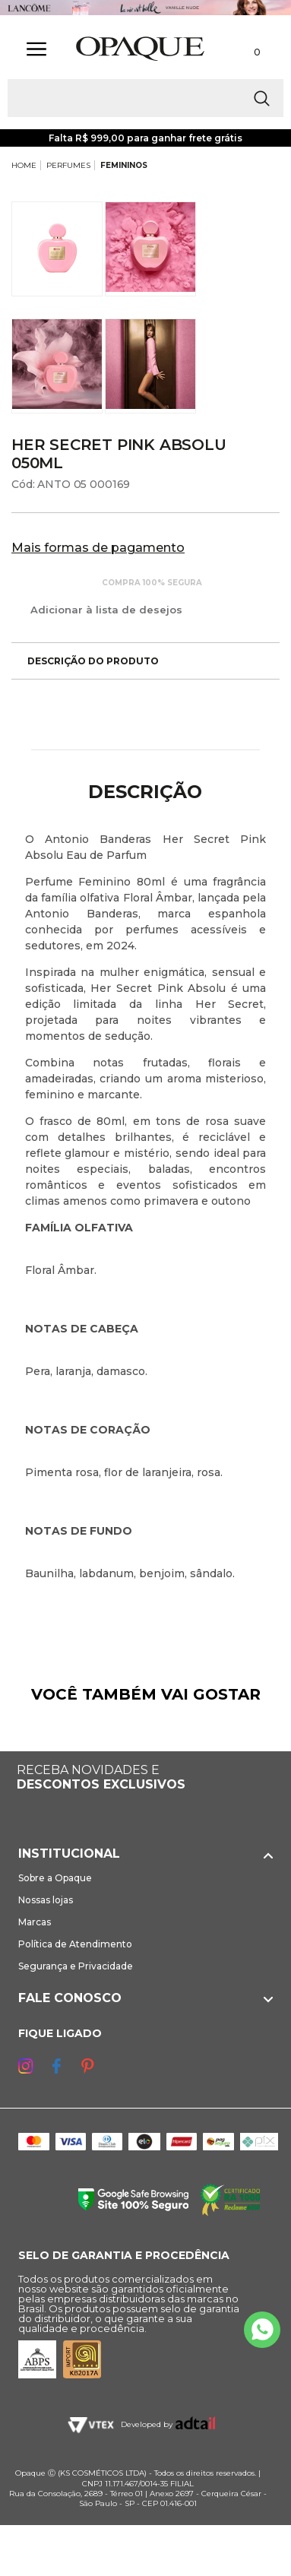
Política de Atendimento (75, 1944)
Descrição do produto (85, 661)
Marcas (34, 1922)
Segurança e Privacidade (75, 1966)
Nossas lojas (45, 1900)
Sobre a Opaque (55, 1878)
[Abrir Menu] (36, 49)
